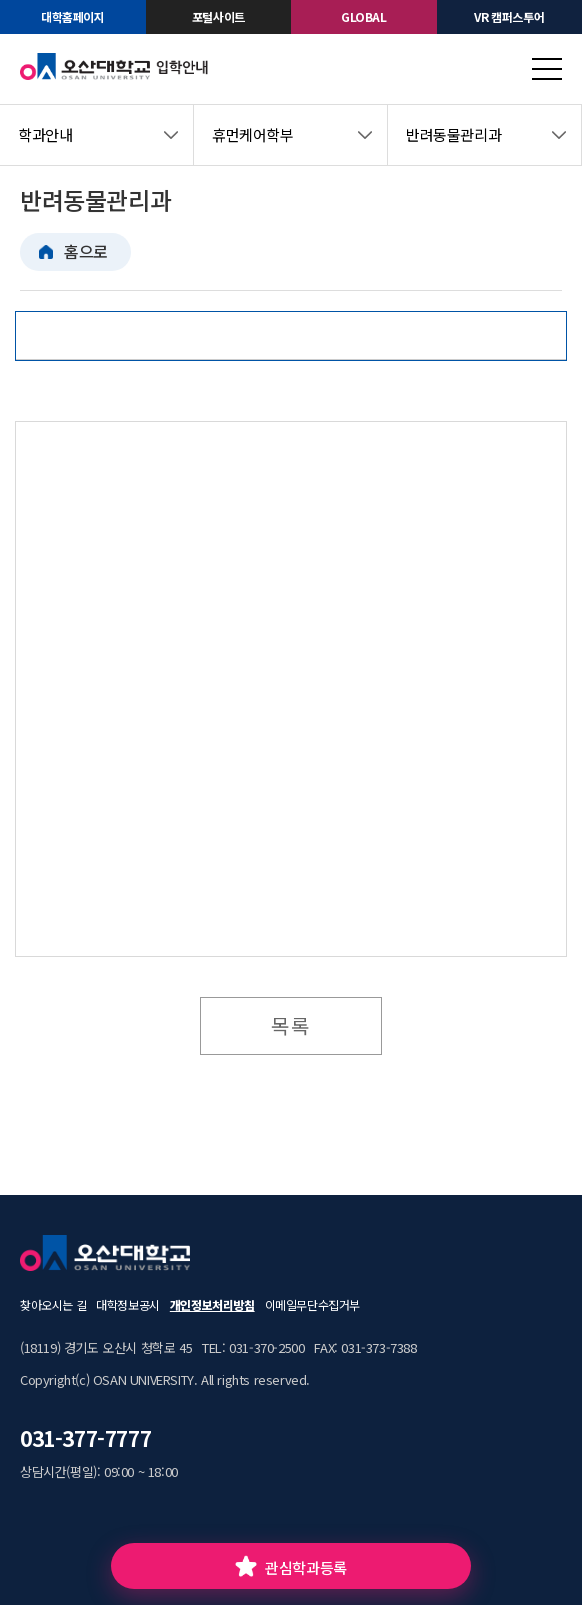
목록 (291, 1025)
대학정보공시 (128, 1304)
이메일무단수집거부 (312, 1304)
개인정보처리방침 (212, 1304)
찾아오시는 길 (53, 1304)
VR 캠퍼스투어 (509, 16)
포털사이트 (218, 16)
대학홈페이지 (73, 16)
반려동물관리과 (453, 134)
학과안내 (45, 134)
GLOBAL (364, 16)
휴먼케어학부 (253, 134)
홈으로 (86, 251)
